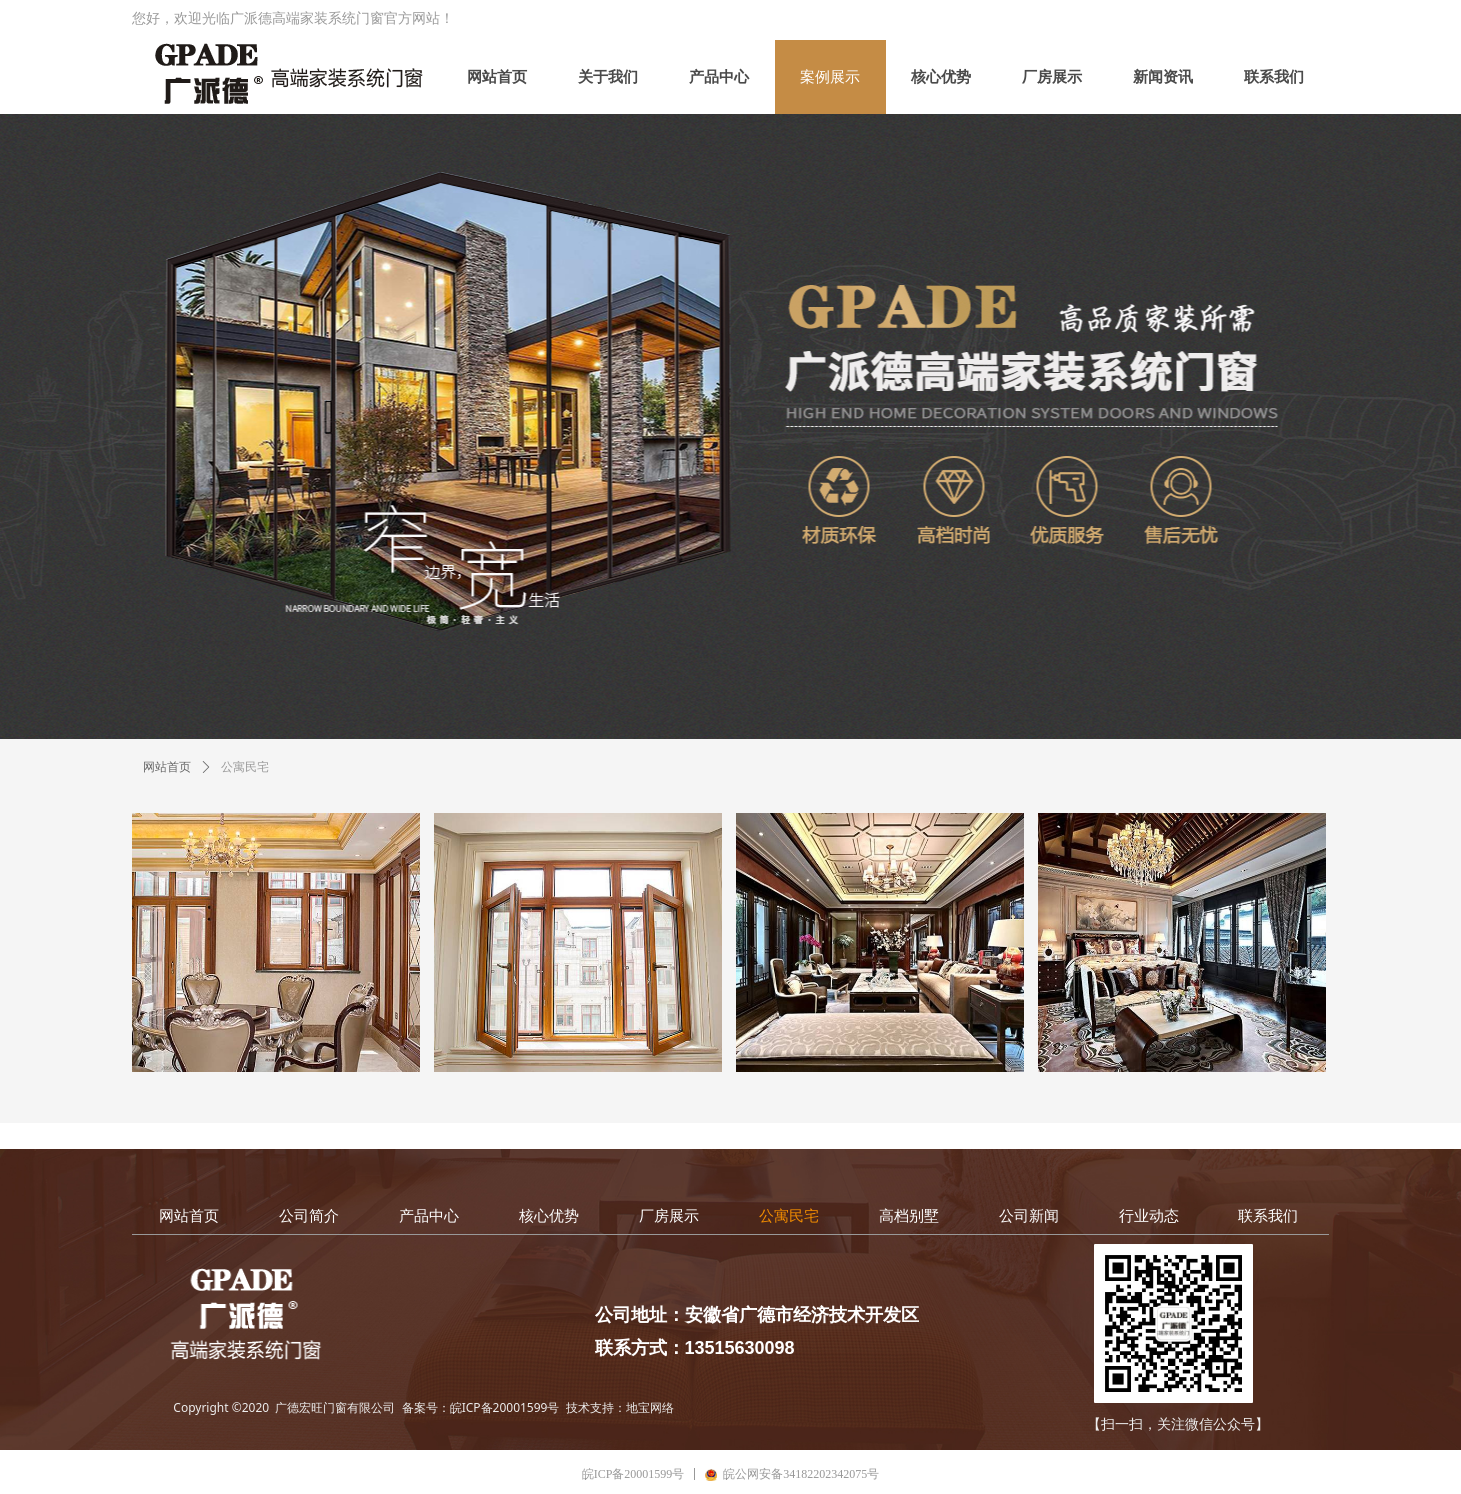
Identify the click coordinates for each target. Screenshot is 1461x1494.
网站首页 (167, 767)
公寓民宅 (245, 767)
